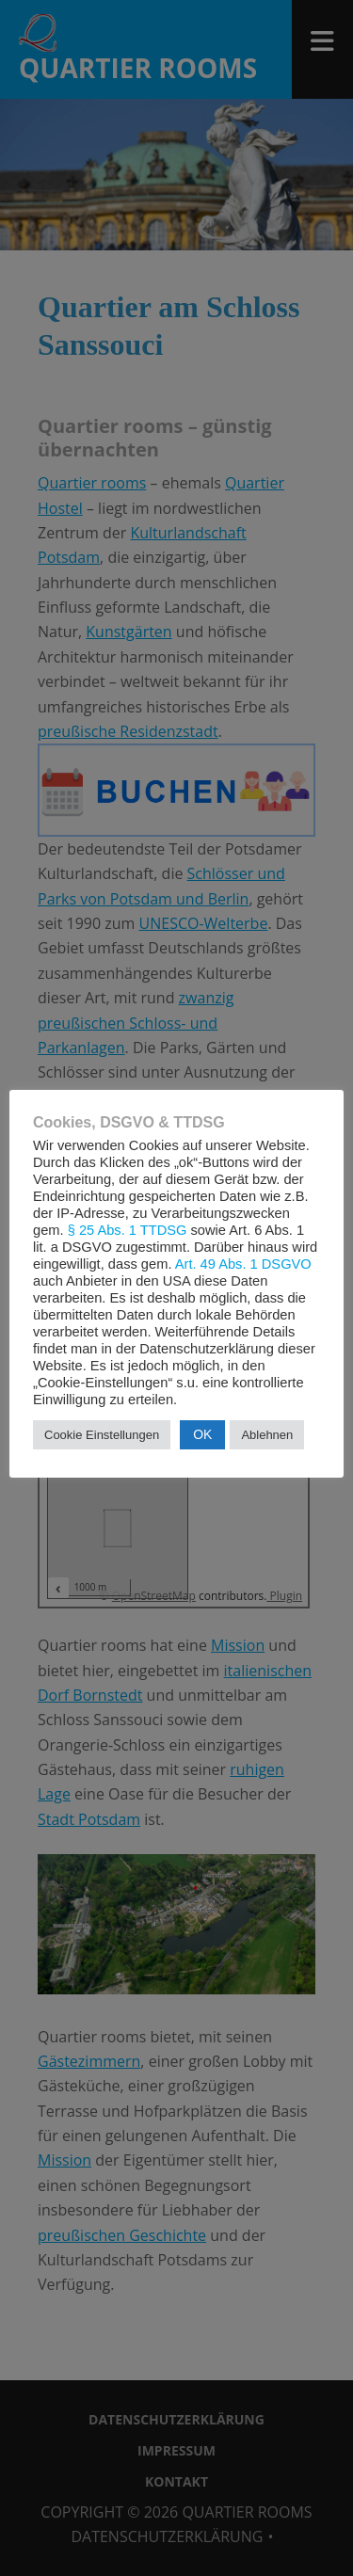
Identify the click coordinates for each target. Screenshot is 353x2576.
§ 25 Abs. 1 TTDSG (127, 1230)
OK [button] (202, 1434)
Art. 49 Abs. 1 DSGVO (243, 1264)
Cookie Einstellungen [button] (101, 1435)
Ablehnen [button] (267, 1435)
